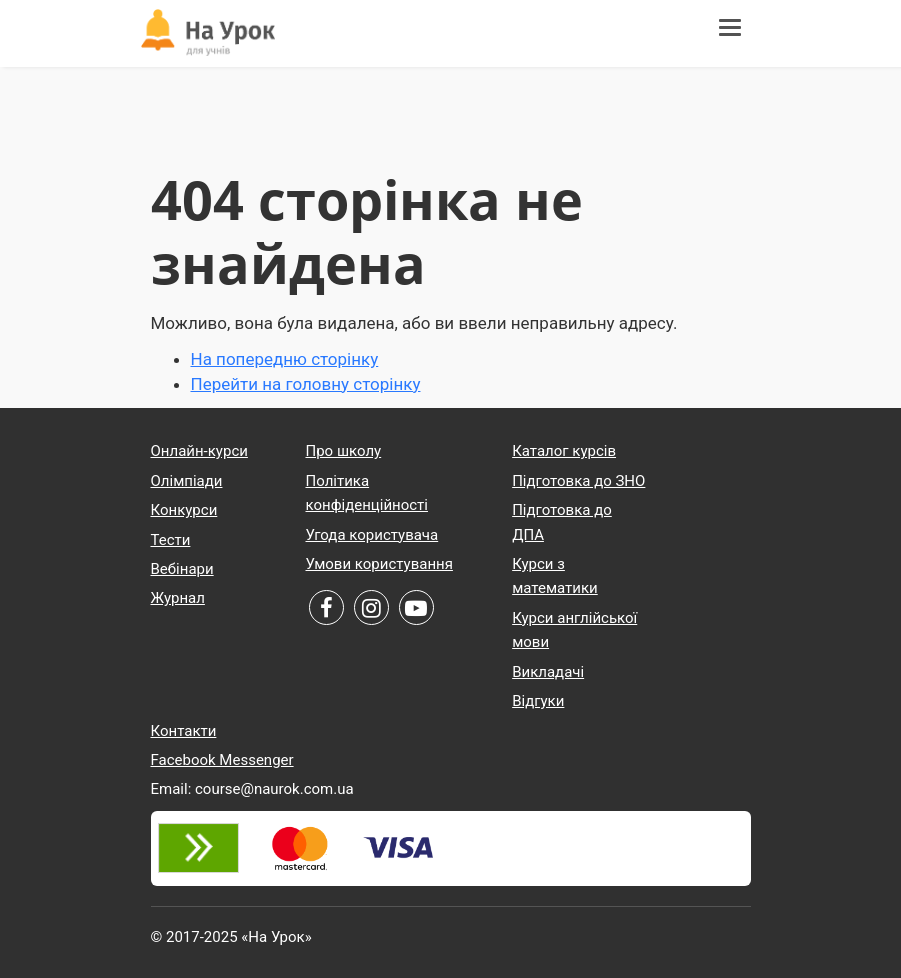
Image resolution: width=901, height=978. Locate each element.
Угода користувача (372, 535)
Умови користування (379, 564)
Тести (171, 540)
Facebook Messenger (222, 760)
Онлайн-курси (199, 451)
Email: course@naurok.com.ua (252, 789)
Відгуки (538, 701)
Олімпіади (187, 481)
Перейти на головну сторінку (306, 384)
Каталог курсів (564, 451)
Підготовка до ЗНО (578, 481)
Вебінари (182, 569)
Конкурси (184, 510)
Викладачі (548, 672)
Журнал (178, 598)
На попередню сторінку (285, 359)
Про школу (344, 451)
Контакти (184, 731)
